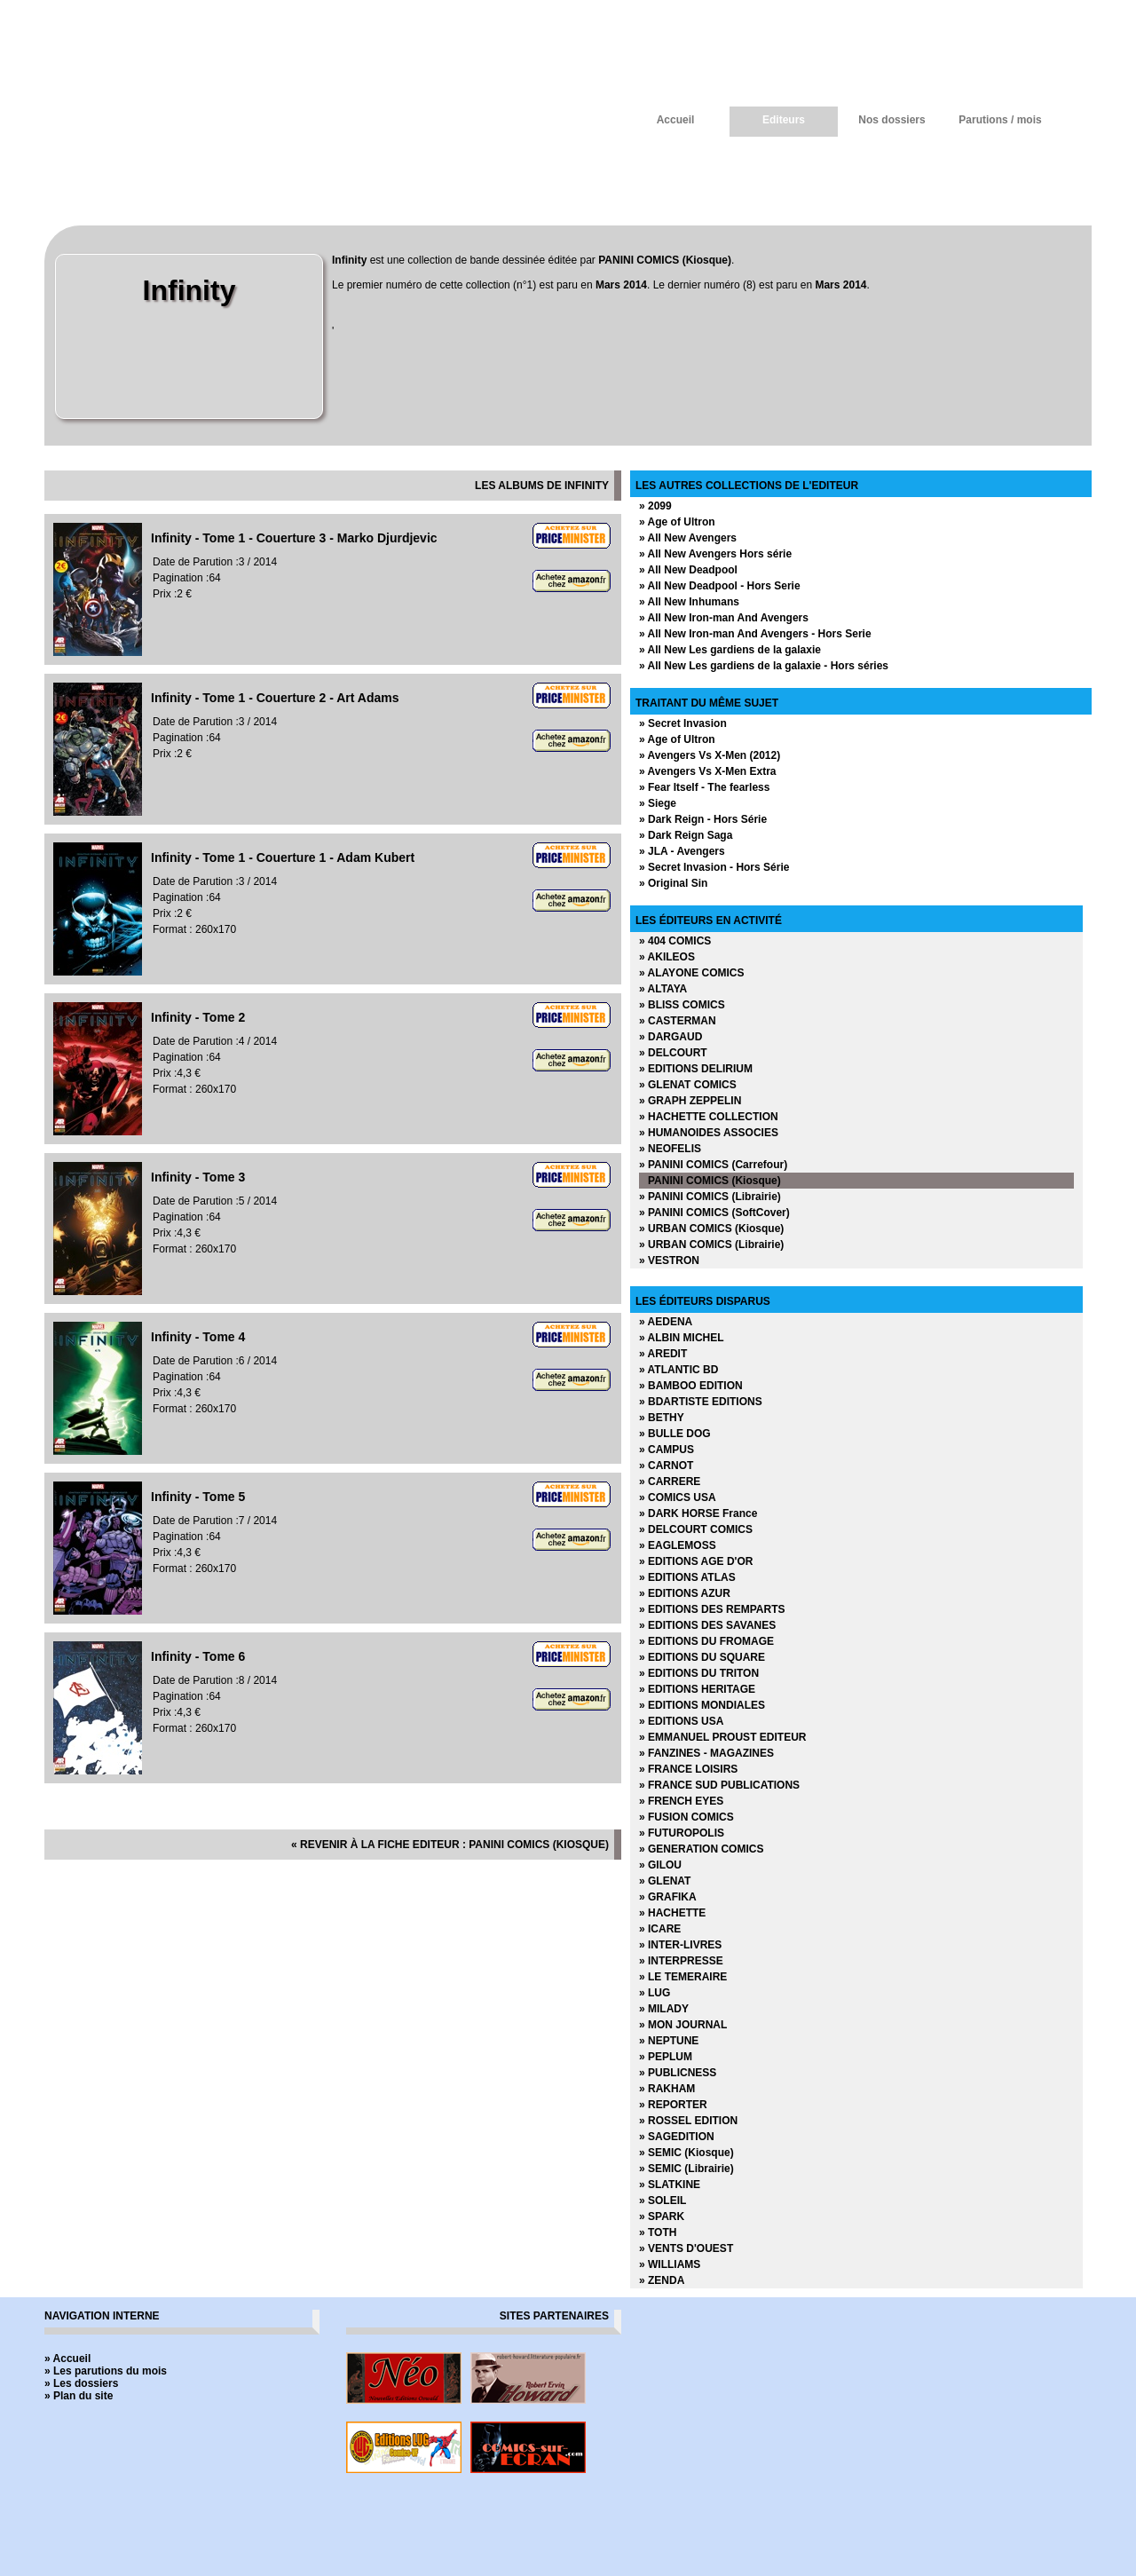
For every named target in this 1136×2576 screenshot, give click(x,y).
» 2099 (655, 506)
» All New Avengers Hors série (715, 554)
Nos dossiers (891, 120)
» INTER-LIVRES (680, 1945)
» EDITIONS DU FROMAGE (706, 1641)
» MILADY (664, 2009)
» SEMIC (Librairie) (686, 2168)
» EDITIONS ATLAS (687, 1577)
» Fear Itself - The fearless (704, 787)
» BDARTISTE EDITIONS (700, 1401)
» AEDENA (665, 1322)
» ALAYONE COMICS (691, 973)
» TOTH (657, 2232)
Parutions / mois (999, 120)
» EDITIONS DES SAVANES (707, 1625)
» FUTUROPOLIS (681, 1833)
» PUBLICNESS (677, 2072)
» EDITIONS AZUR (684, 1593)
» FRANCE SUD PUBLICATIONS (719, 1785)
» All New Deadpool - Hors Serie (720, 586)
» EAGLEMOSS (677, 1545)
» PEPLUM (665, 2057)
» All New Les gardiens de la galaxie (730, 650)
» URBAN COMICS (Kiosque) (711, 1228)
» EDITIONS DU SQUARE (702, 1657)
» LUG (654, 1993)
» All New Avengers (688, 538)
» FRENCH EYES (681, 1801)
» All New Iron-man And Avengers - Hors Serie (755, 634)
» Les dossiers (81, 2383)
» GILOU (660, 1865)
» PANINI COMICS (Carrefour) (713, 1164)
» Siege (657, 803)
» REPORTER (673, 2104)
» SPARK (661, 2216)
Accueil (676, 120)
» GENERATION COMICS (701, 1849)
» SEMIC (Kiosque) (686, 2152)
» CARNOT (666, 1465)
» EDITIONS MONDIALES (702, 1705)
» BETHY (661, 1417)
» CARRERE (669, 1481)
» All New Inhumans (689, 602)
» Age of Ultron (677, 522)
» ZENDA (661, 2280)
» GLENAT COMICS (688, 1085)
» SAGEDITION (676, 2136)
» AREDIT (663, 1353)
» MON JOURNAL (683, 2025)
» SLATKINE (669, 2184)
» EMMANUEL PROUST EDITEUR (722, 1737)
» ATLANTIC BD (678, 1369)
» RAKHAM (667, 2088)
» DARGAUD (670, 1037)
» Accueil (67, 2358)
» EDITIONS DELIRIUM (696, 1069)
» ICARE (660, 1929)
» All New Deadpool (688, 570)
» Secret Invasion (683, 723)
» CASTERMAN (677, 1021)
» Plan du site (78, 2396)
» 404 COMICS (675, 941)
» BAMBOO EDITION (691, 1385)
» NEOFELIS (670, 1148)
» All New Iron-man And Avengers (724, 618)
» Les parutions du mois (105, 2371)
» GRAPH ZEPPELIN (690, 1100)
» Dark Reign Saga (685, 835)
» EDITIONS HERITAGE (697, 1689)
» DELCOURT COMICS (696, 1529)
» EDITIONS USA (681, 1721)
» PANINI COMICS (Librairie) (710, 1196)
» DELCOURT (673, 1053)
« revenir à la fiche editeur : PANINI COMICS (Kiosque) (450, 1844)
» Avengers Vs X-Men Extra (708, 771)
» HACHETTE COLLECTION (708, 1116)
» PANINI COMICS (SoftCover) (714, 1212)
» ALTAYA (663, 989)
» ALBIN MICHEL (681, 1337)
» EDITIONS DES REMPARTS (712, 1609)
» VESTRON (669, 1260)
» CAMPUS (666, 1449)
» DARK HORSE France (698, 1513)
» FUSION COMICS (686, 1817)
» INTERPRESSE (681, 1961)
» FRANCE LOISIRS (688, 1769)
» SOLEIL (662, 2200)
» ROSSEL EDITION (688, 2120)
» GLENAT (664, 1881)
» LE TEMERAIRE (683, 1977)
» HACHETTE (672, 1913)
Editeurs (783, 120)
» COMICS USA (677, 1497)
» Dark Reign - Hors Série (703, 819)
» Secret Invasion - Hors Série (714, 867)
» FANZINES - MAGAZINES (706, 1753)
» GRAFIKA (668, 1897)
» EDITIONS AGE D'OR (696, 1561)
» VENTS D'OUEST (686, 2248)
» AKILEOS (667, 957)
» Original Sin (673, 883)
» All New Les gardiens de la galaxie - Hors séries (763, 666)
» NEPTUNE (668, 2041)
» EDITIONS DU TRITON (699, 1673)
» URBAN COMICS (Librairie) (711, 1244)
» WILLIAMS (669, 2264)
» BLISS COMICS (682, 1005)
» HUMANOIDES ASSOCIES (708, 1132)
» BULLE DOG (675, 1433)
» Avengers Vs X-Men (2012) (709, 755)
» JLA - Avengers (682, 851)
